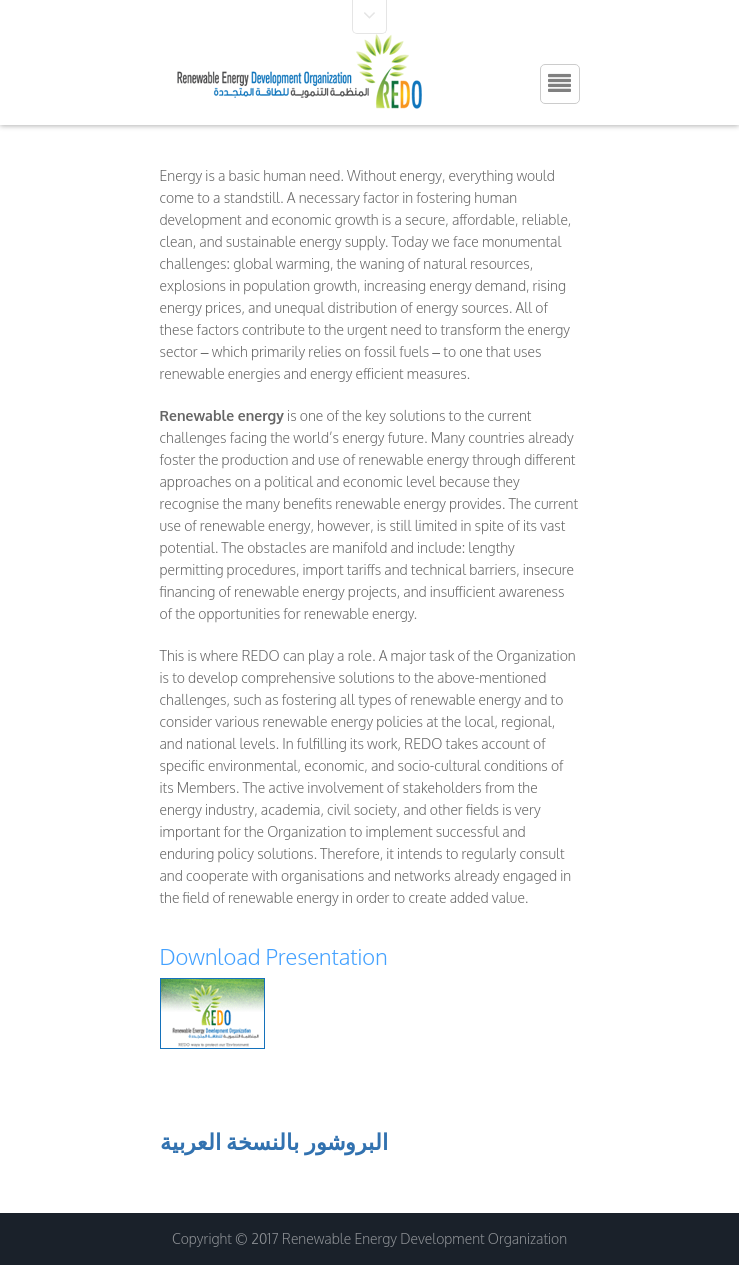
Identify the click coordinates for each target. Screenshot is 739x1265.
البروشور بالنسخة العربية (274, 1141)
